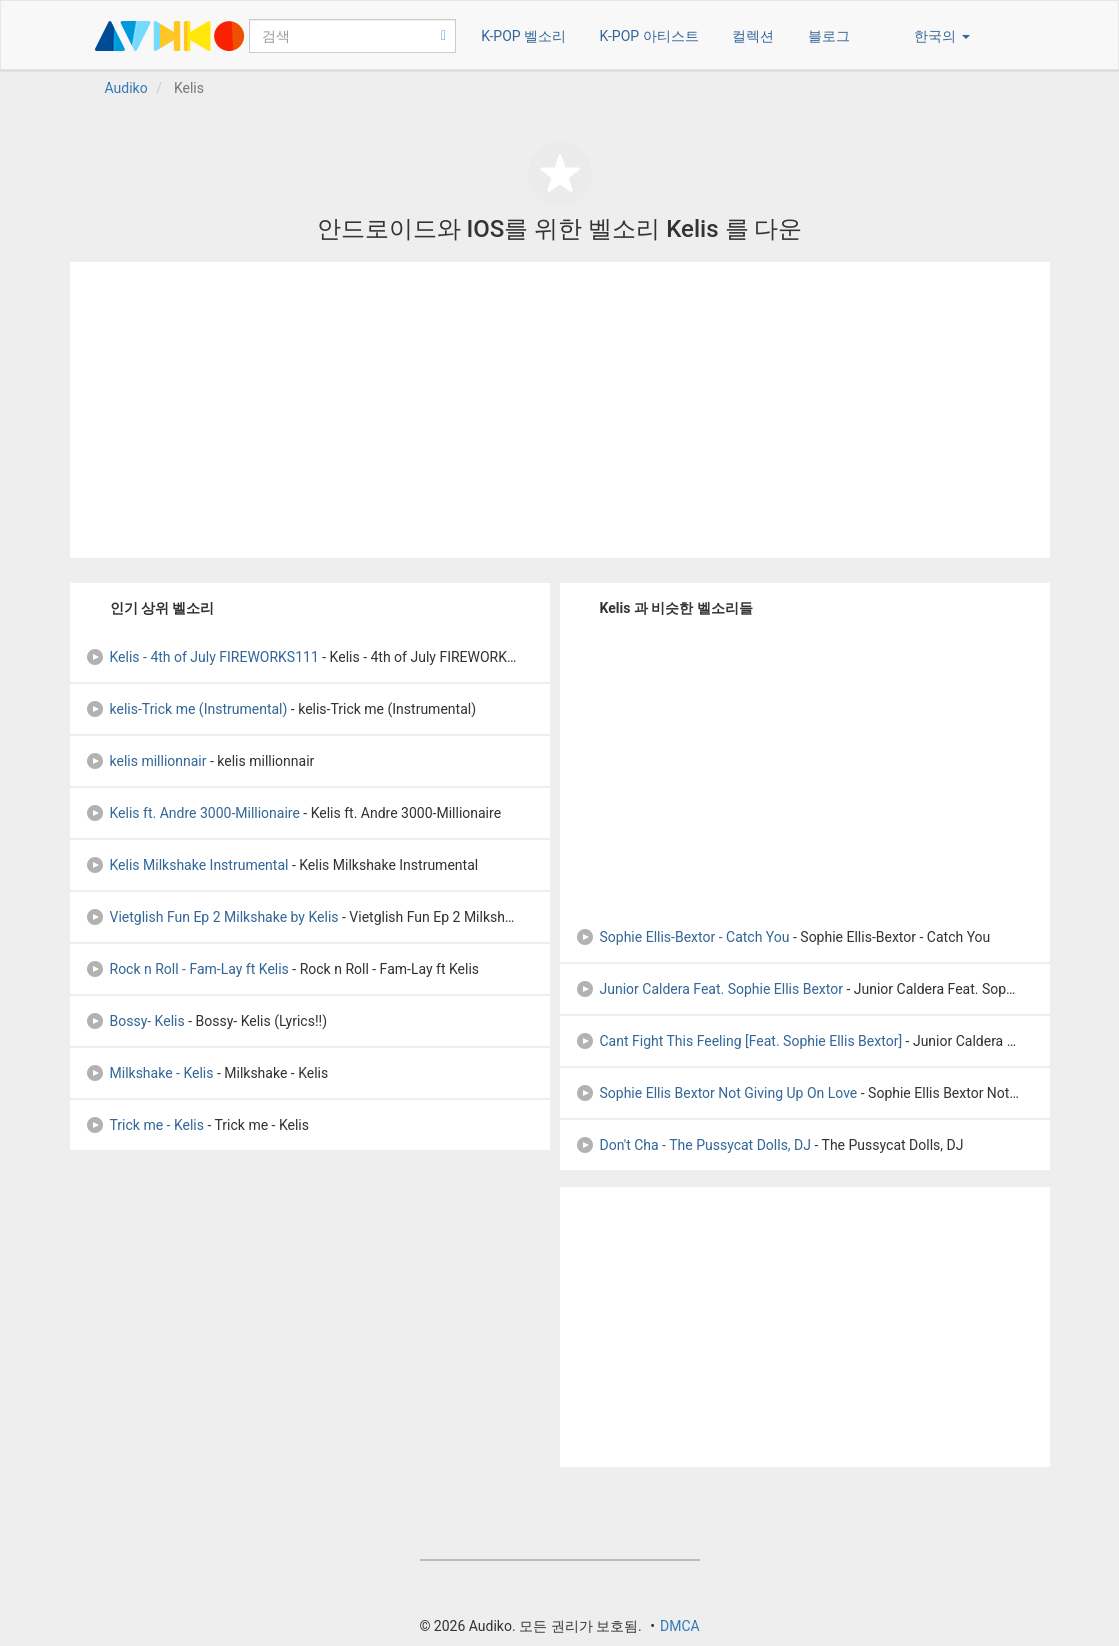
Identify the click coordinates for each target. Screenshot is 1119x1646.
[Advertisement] (560, 410)
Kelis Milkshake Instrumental (187, 865)
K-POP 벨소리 (523, 36)
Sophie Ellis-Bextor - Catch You (682, 937)
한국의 (941, 36)
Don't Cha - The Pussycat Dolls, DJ (693, 1145)
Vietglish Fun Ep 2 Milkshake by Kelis (212, 917)
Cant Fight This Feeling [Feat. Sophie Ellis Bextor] (739, 1041)
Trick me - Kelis (144, 1125)
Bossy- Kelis (135, 1021)
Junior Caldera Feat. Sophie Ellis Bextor (709, 989)
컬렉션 (753, 36)
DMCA (680, 1626)
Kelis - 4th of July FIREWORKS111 (202, 657)
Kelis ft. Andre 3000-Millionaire (192, 813)
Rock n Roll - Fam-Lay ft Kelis (187, 969)
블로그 (829, 36)
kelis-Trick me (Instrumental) (186, 709)
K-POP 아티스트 (649, 36)
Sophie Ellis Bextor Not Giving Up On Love (716, 1093)
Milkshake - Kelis (149, 1073)
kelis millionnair (146, 761)
